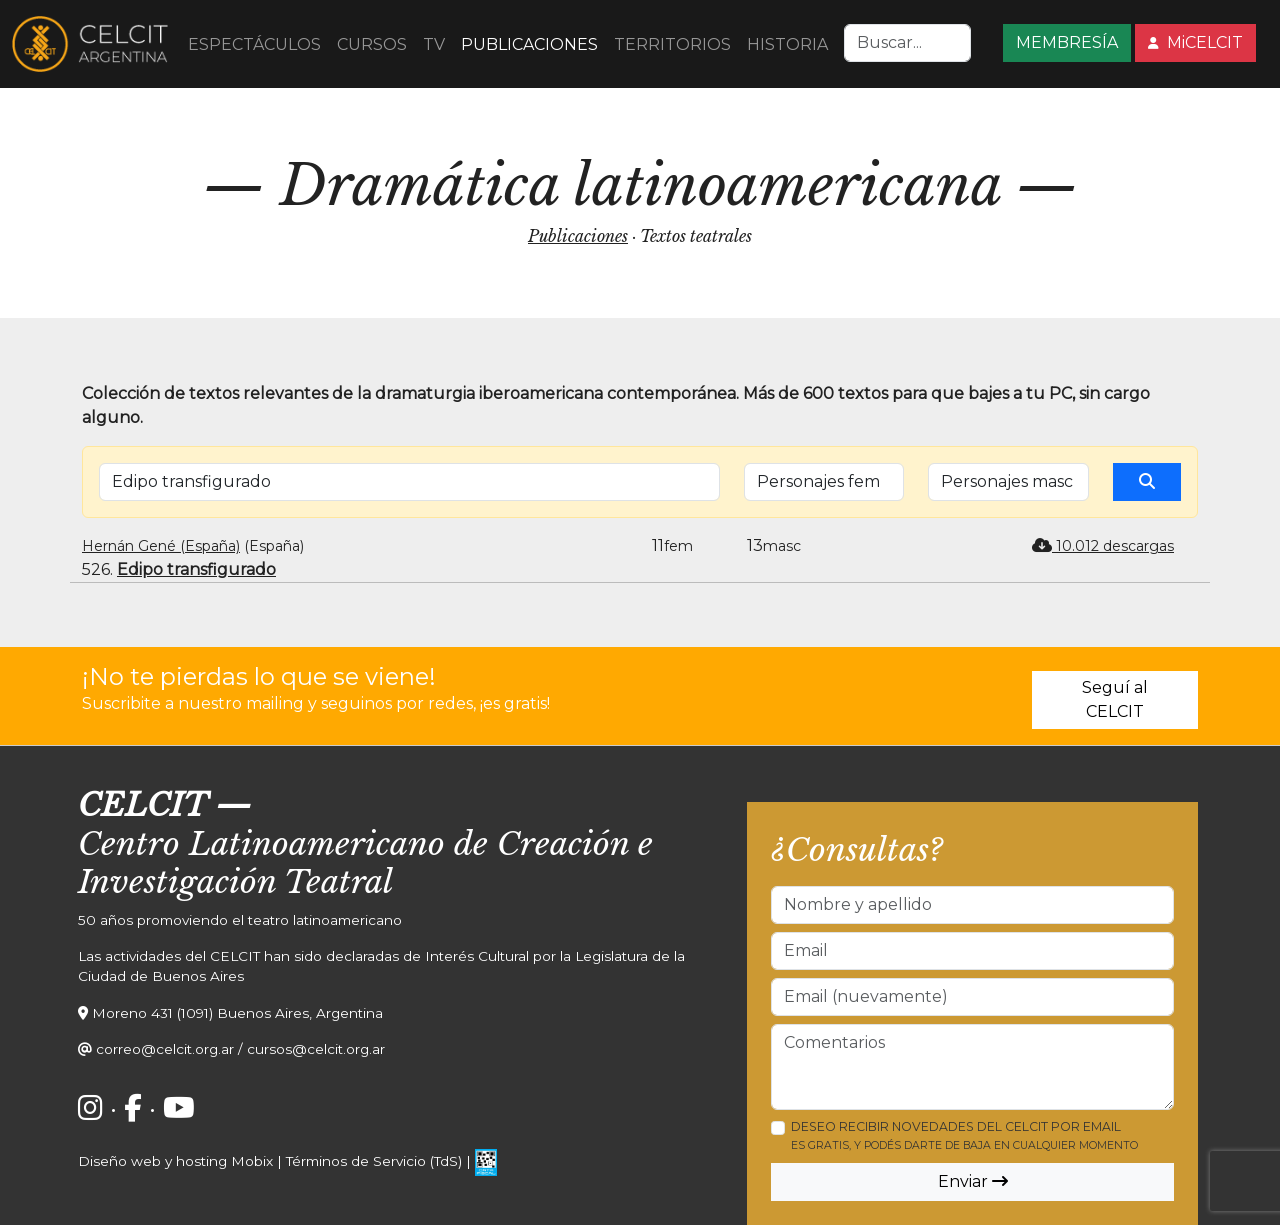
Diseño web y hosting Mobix (175, 1161)
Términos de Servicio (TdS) (374, 1161)
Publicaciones (578, 236)
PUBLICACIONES (529, 44)
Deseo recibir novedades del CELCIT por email (964, 1135)
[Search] (907, 43)
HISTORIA (787, 44)
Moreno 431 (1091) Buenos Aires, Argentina (237, 1013)
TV (434, 44)
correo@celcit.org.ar (165, 1049)
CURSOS (372, 44)
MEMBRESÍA (1067, 42)
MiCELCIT (1195, 42)
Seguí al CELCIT (1115, 699)
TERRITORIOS (672, 44)
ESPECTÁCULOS (254, 44)
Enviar (973, 1181)
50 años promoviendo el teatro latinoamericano (240, 920)
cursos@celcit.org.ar (316, 1049)
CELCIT (142, 805)
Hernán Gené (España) (161, 546)
